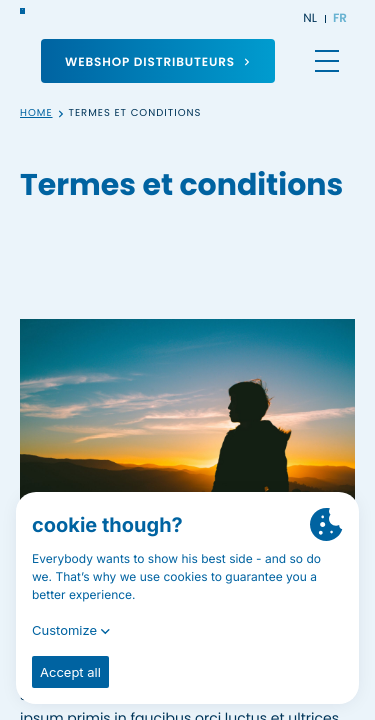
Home (36, 113)
